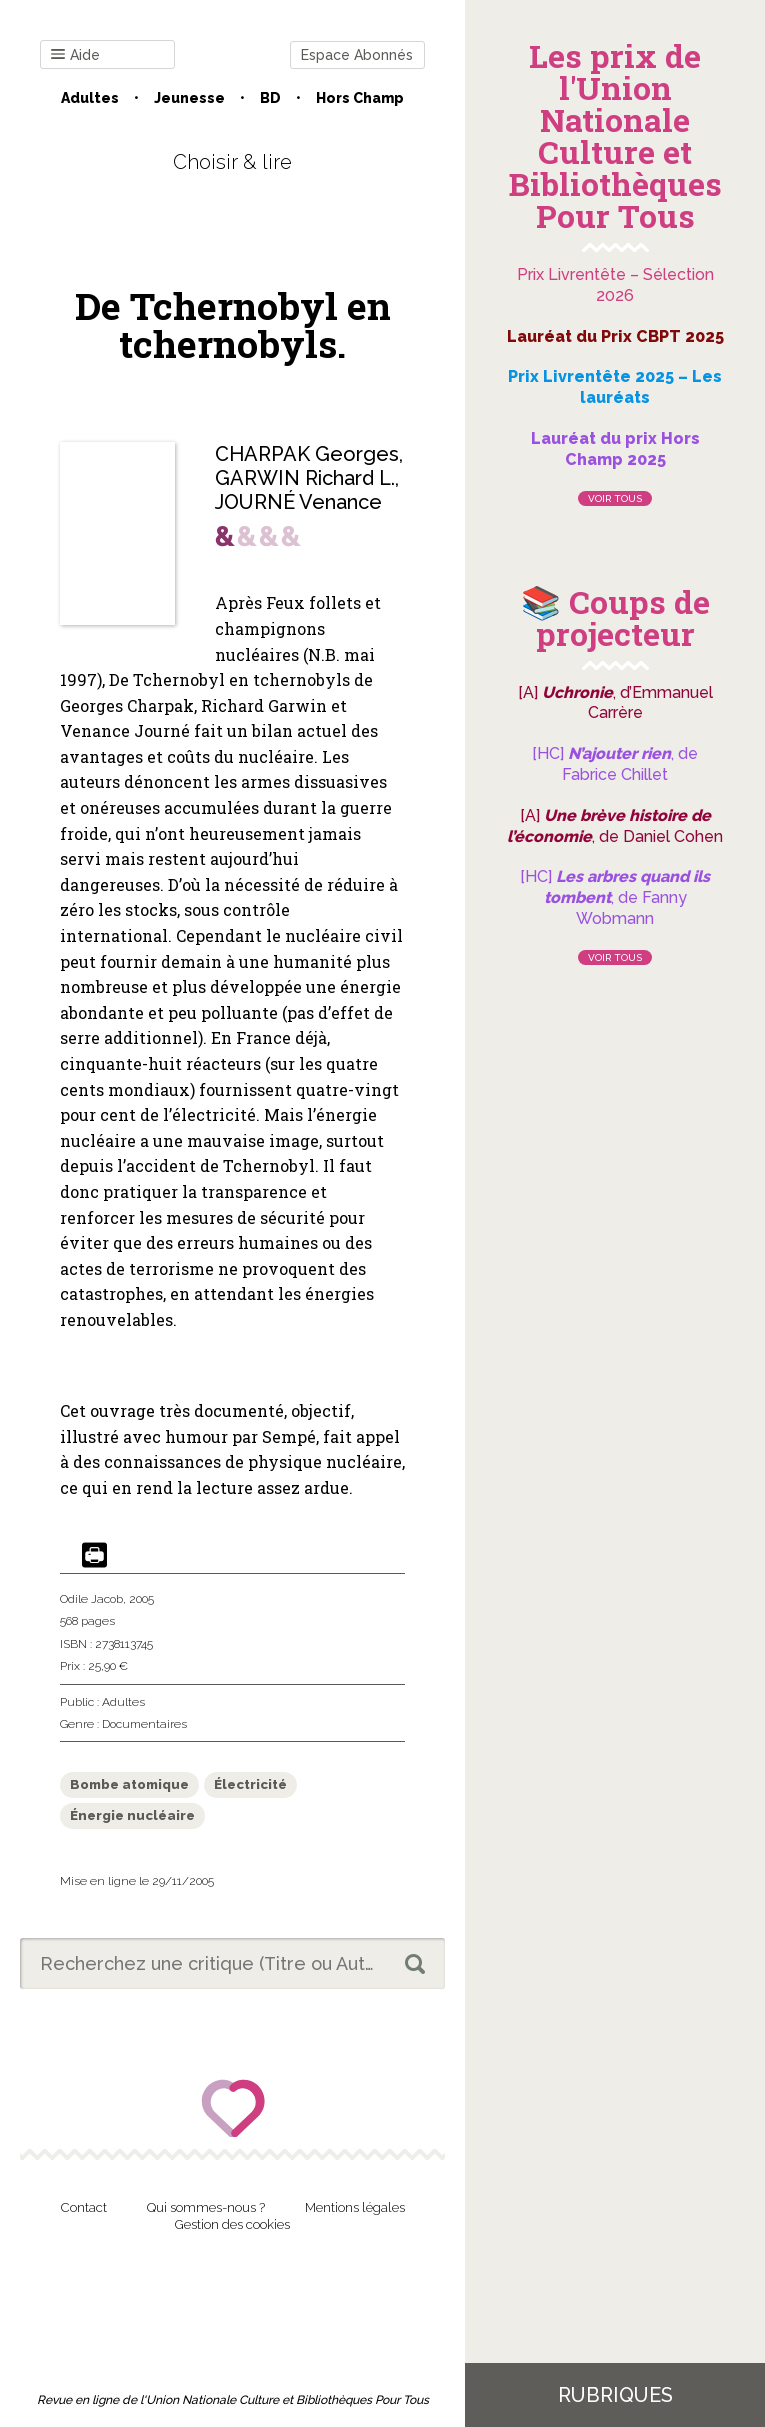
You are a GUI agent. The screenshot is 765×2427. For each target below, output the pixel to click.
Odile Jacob (91, 1599)
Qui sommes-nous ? (206, 2207)
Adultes (90, 98)
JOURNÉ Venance (298, 502)
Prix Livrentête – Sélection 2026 (615, 285)
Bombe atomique (129, 1784)
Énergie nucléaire (132, 1815)
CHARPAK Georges (307, 454)
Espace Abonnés (357, 55)
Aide (75, 55)
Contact (84, 2207)
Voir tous (615, 498)
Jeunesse (189, 98)
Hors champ (360, 98)
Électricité (250, 1784)
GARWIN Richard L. (305, 478)
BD (270, 98)
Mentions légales (355, 2207)
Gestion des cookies (232, 2224)
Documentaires (144, 1724)
